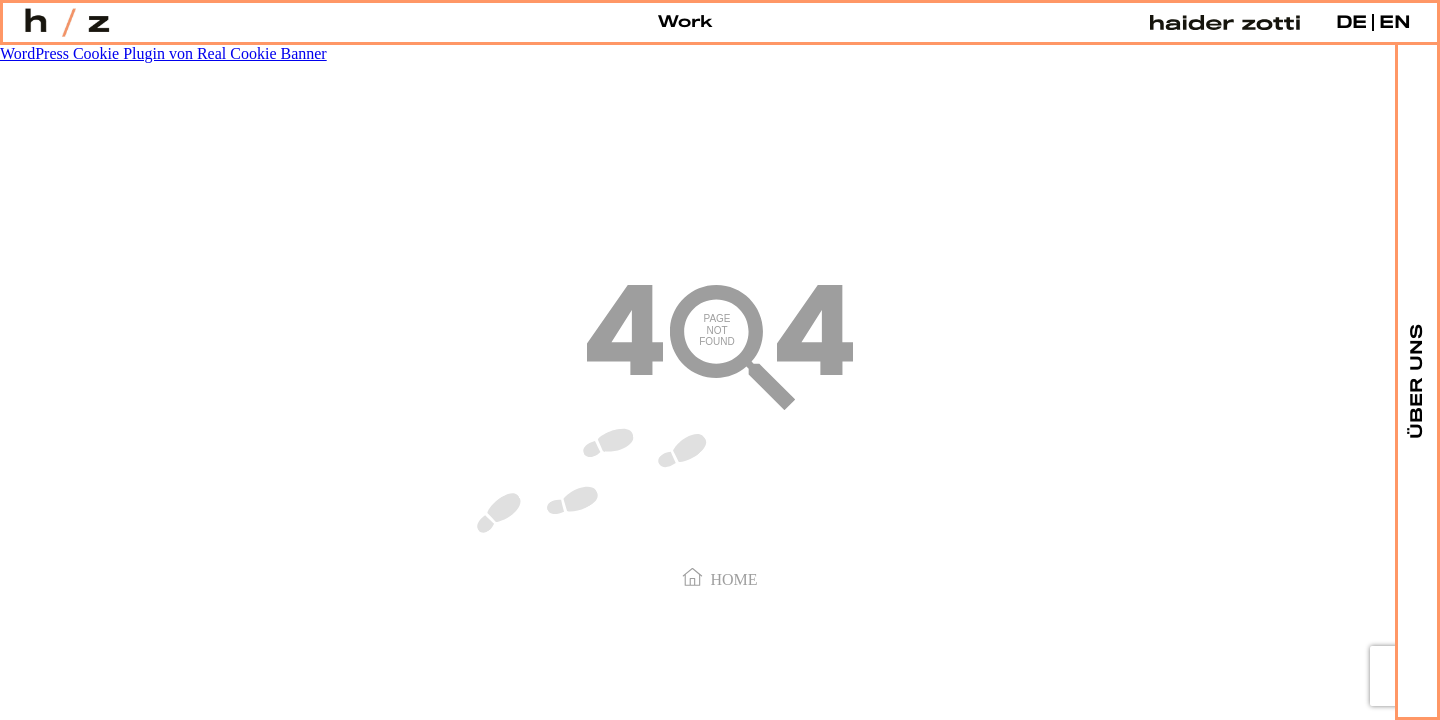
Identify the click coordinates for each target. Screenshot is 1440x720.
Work (685, 22)
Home (719, 578)
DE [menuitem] (1351, 23)
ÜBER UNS (1417, 380)
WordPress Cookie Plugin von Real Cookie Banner (163, 53)
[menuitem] (1351, 22)
